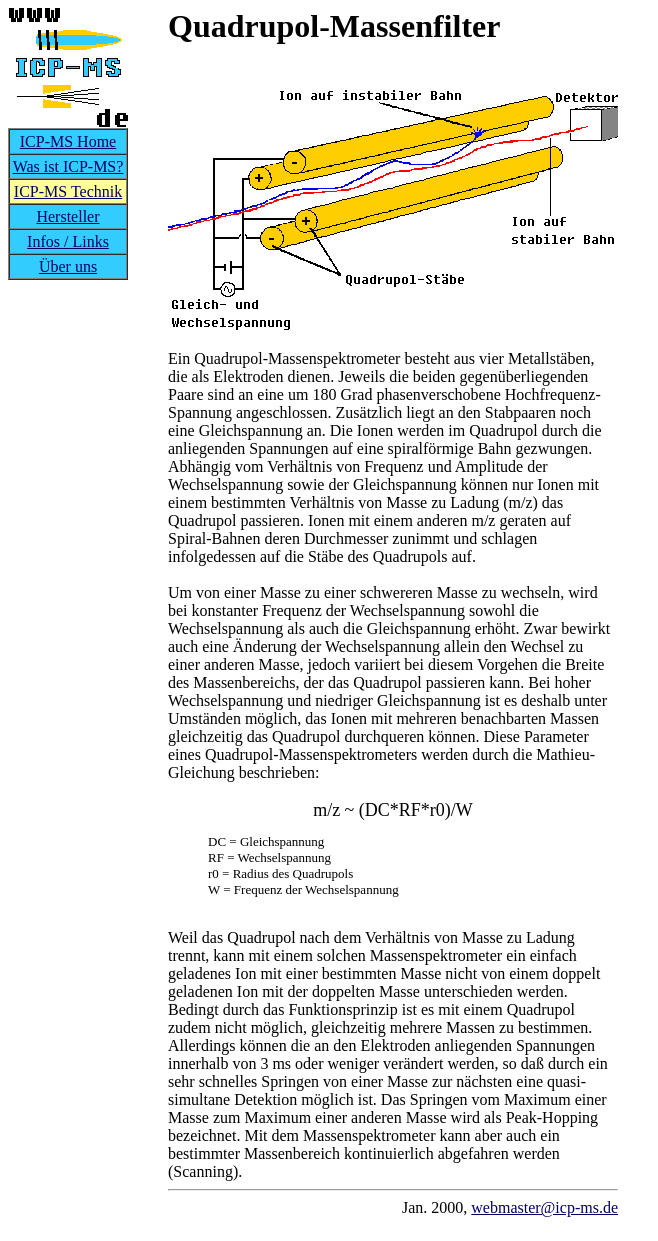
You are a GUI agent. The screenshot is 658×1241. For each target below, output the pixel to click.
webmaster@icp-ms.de (544, 1207)
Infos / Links (68, 241)
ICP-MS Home (68, 141)
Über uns (68, 266)
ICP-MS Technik (68, 191)
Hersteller (67, 216)
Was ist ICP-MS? (68, 166)
